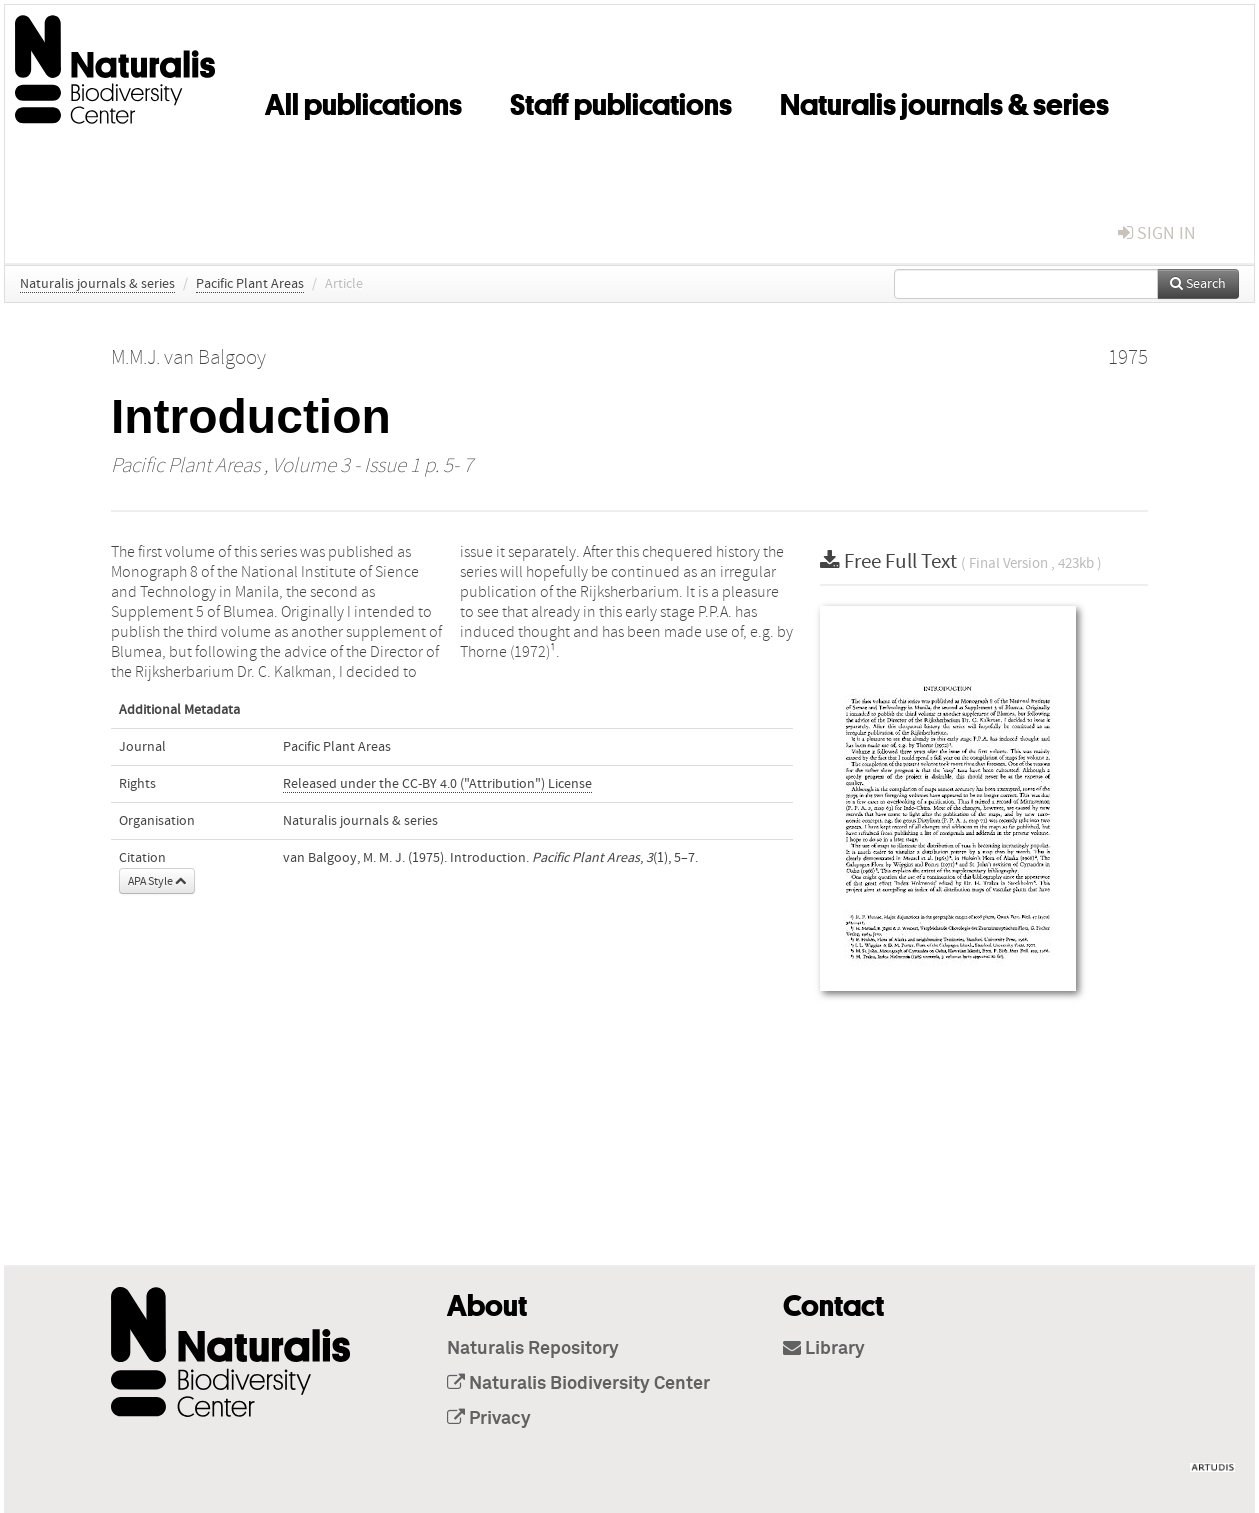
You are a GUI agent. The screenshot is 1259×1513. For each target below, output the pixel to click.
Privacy (489, 1419)
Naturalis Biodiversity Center (578, 1384)
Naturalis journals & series (944, 101)
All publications (363, 101)
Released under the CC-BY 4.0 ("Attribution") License (437, 784)
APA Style (157, 881)
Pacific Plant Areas (250, 284)
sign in (1157, 233)
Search (1198, 284)
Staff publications (621, 101)
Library (824, 1349)
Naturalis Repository (533, 1349)
